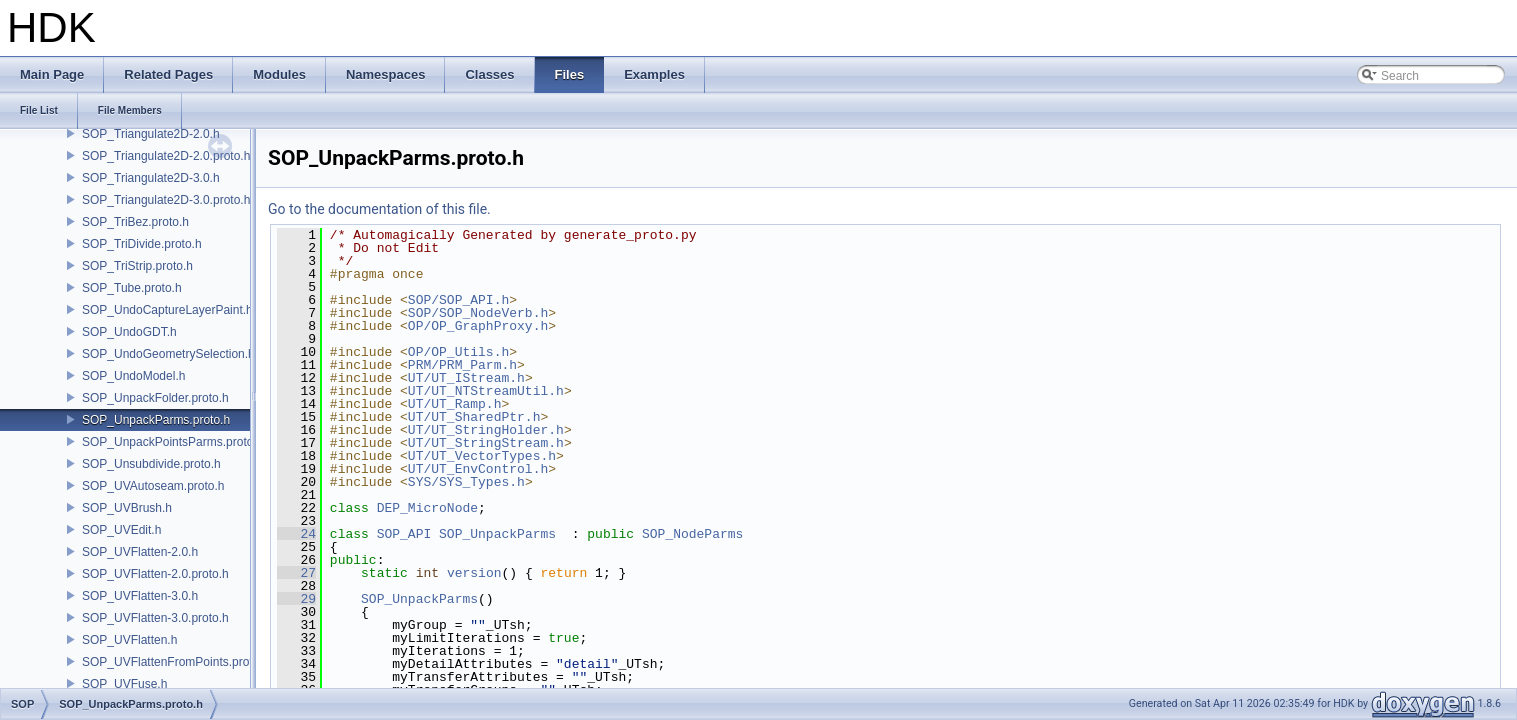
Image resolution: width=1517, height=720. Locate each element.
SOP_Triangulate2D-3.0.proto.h (166, 200)
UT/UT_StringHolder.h (486, 430)
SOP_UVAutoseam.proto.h (153, 486)
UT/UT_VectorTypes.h (482, 456)
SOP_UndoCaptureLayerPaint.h (167, 310)
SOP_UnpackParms (497, 534)
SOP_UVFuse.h (124, 684)
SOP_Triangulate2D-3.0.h (151, 178)
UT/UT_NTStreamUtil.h (486, 391)
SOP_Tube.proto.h (132, 288)
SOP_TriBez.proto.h (135, 222)
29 (296, 599)
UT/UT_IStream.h (466, 378)
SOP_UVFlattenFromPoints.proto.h (175, 662)
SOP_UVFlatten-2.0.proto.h (155, 574)
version (474, 573)
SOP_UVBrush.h (127, 508)
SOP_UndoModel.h (133, 376)
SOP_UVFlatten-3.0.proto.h (155, 618)
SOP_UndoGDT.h (129, 332)
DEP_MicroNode (427, 508)
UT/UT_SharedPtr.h (474, 417)
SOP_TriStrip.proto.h (137, 266)
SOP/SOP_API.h (458, 300)
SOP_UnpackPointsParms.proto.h (172, 442)
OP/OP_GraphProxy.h (478, 326)
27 (296, 573)
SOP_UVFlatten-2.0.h (140, 552)
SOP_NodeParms (692, 534)
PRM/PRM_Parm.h (462, 365)
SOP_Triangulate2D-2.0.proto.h (166, 156)
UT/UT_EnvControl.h (478, 469)
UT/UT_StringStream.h (486, 443)
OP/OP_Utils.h (458, 352)
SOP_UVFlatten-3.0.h (140, 596)
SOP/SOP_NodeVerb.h (478, 313)
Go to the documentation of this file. (379, 209)
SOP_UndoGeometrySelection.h (168, 354)
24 (296, 534)
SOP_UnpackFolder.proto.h (155, 398)
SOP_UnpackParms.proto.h (156, 420)
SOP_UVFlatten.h (129, 640)
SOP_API (404, 534)
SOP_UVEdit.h (121, 530)
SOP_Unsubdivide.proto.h (151, 464)
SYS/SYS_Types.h (466, 482)
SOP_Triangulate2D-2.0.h (151, 134)
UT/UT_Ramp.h (455, 404)
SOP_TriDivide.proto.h (142, 244)
